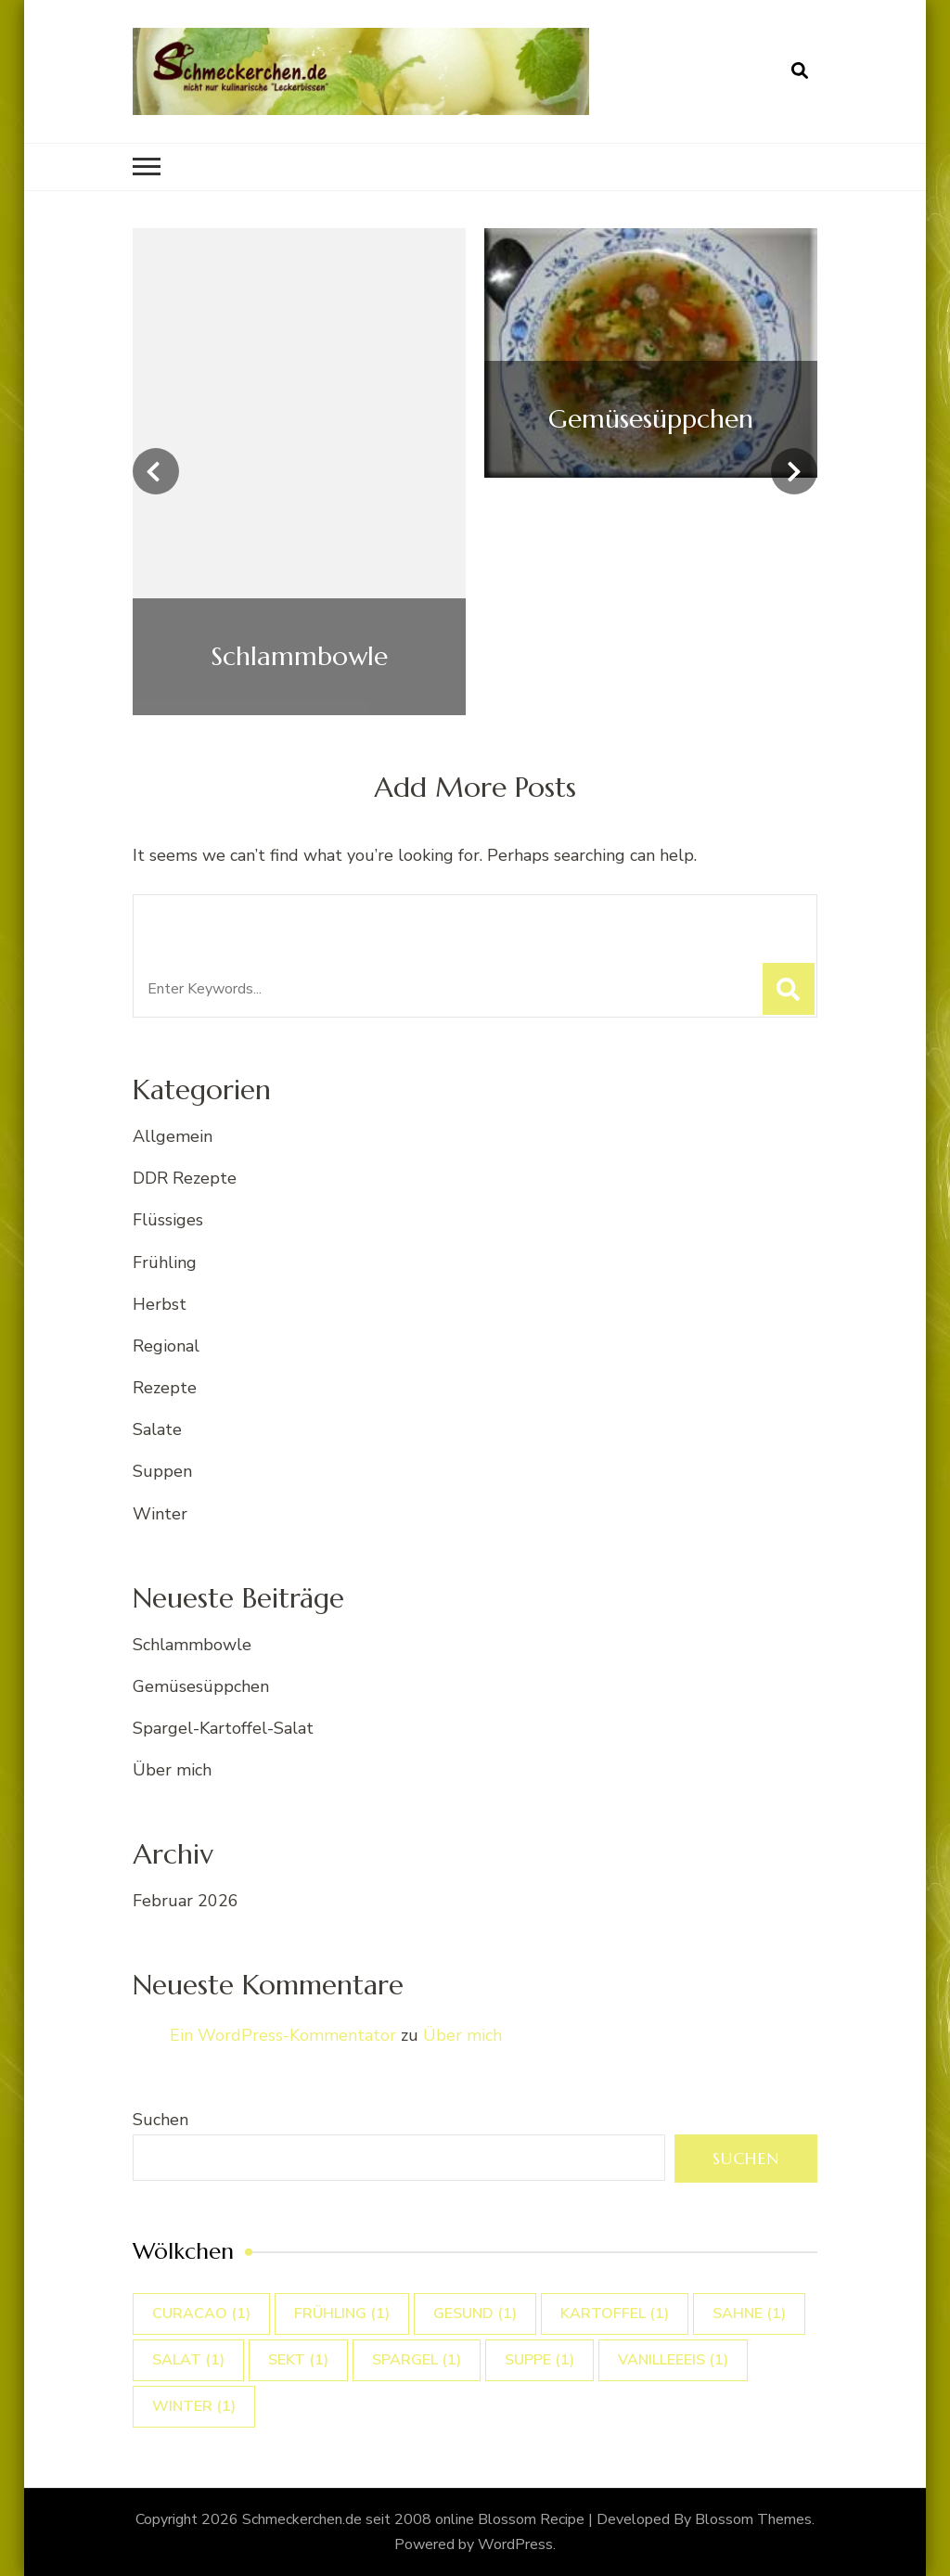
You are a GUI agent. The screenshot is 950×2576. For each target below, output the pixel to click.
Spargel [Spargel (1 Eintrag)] (416, 2360)
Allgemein (172, 1136)
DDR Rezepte (185, 1178)
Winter (160, 1514)
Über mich (172, 1770)
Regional (166, 1346)
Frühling (165, 1262)
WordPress (515, 2544)
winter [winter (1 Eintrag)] (194, 2406)
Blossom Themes (753, 2519)
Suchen (160, 2119)
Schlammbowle (192, 1645)
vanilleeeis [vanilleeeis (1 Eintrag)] (673, 2360)
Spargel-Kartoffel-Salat (223, 1728)
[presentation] (156, 471)
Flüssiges (168, 1220)
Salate (157, 1429)
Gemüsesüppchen (201, 1686)
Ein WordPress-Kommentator (283, 2035)
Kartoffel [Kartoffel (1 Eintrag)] (614, 2313)
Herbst (159, 1304)
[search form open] (799, 71)
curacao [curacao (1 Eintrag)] (201, 2313)
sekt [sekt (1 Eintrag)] (298, 2360)
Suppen (162, 1471)
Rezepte (165, 1388)
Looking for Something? (282, 919)
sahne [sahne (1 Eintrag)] (749, 2313)
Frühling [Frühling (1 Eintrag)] (342, 2313)
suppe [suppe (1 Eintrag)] (539, 2360)
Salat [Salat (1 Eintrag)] (188, 2360)
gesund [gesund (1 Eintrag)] (475, 2313)
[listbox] (475, 471)
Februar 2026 (185, 1901)
